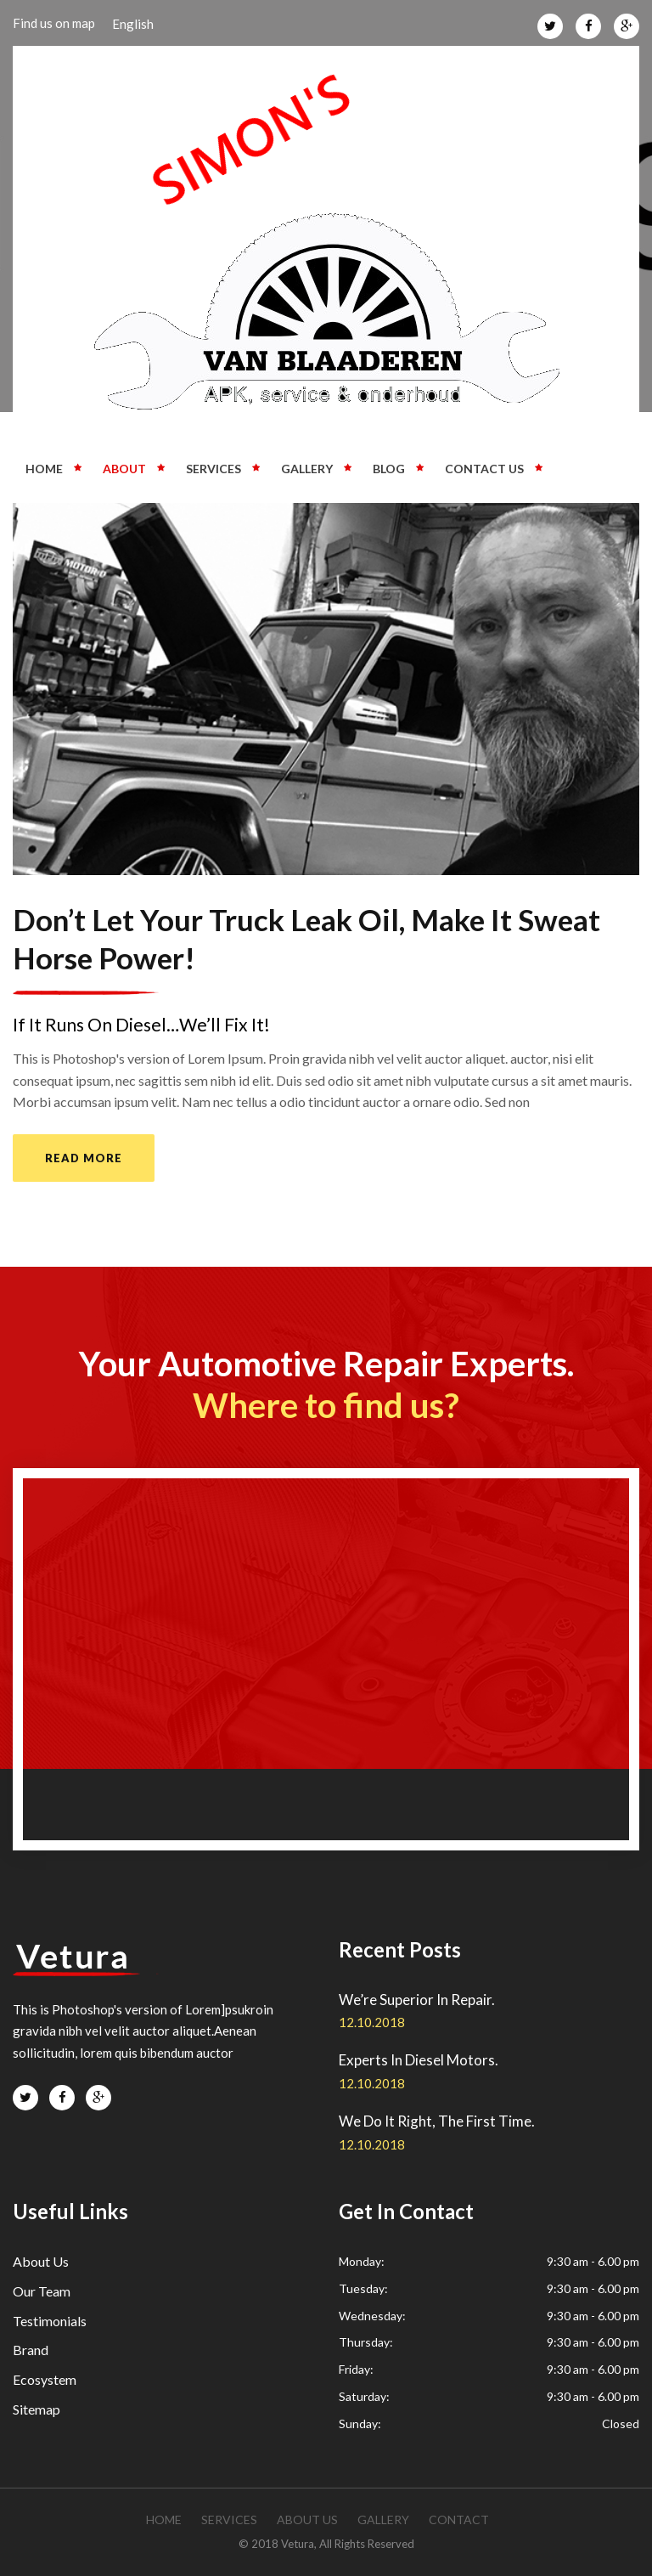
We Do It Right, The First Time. (437, 2121)
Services (213, 468)
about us (307, 2519)
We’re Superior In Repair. (417, 1999)
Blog (389, 468)
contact (459, 2519)
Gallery (307, 468)
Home (44, 468)
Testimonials (50, 2321)
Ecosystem (44, 2379)
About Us (41, 2261)
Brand (30, 2350)
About (124, 468)
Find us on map (54, 23)
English (133, 23)
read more (83, 1158)
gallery (383, 2519)
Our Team (41, 2291)
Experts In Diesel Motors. (418, 2060)
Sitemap (36, 2409)
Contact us (484, 468)
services (229, 2519)
